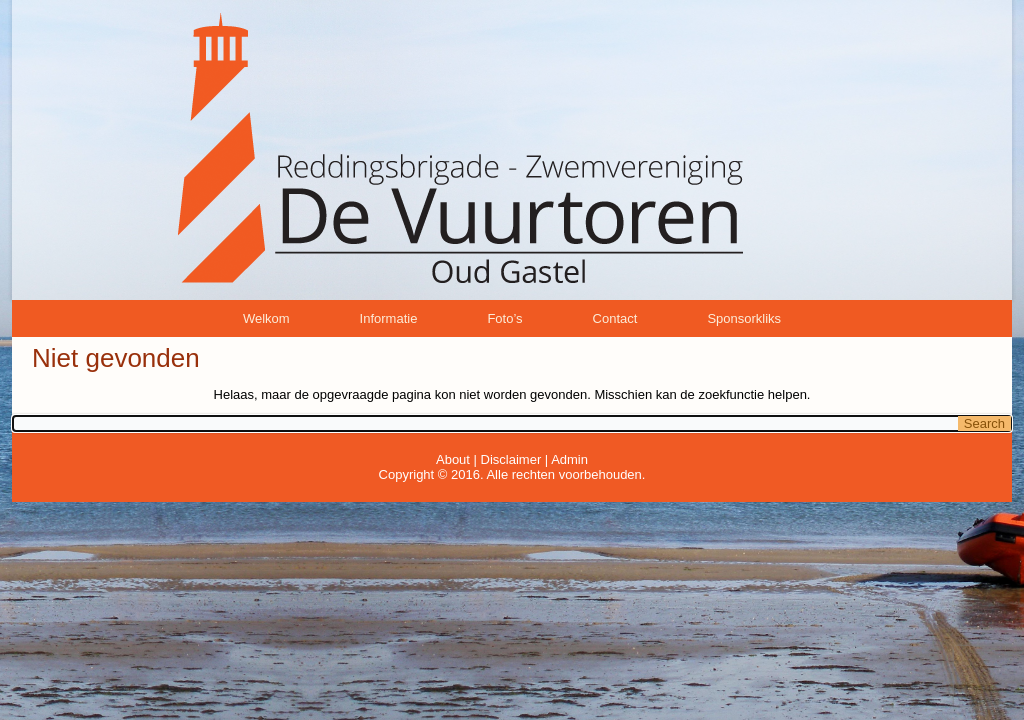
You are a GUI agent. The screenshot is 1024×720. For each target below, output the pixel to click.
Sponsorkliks (744, 318)
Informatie (389, 318)
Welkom (266, 318)
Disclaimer (511, 459)
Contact (615, 318)
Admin (569, 459)
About (453, 459)
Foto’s (504, 318)
